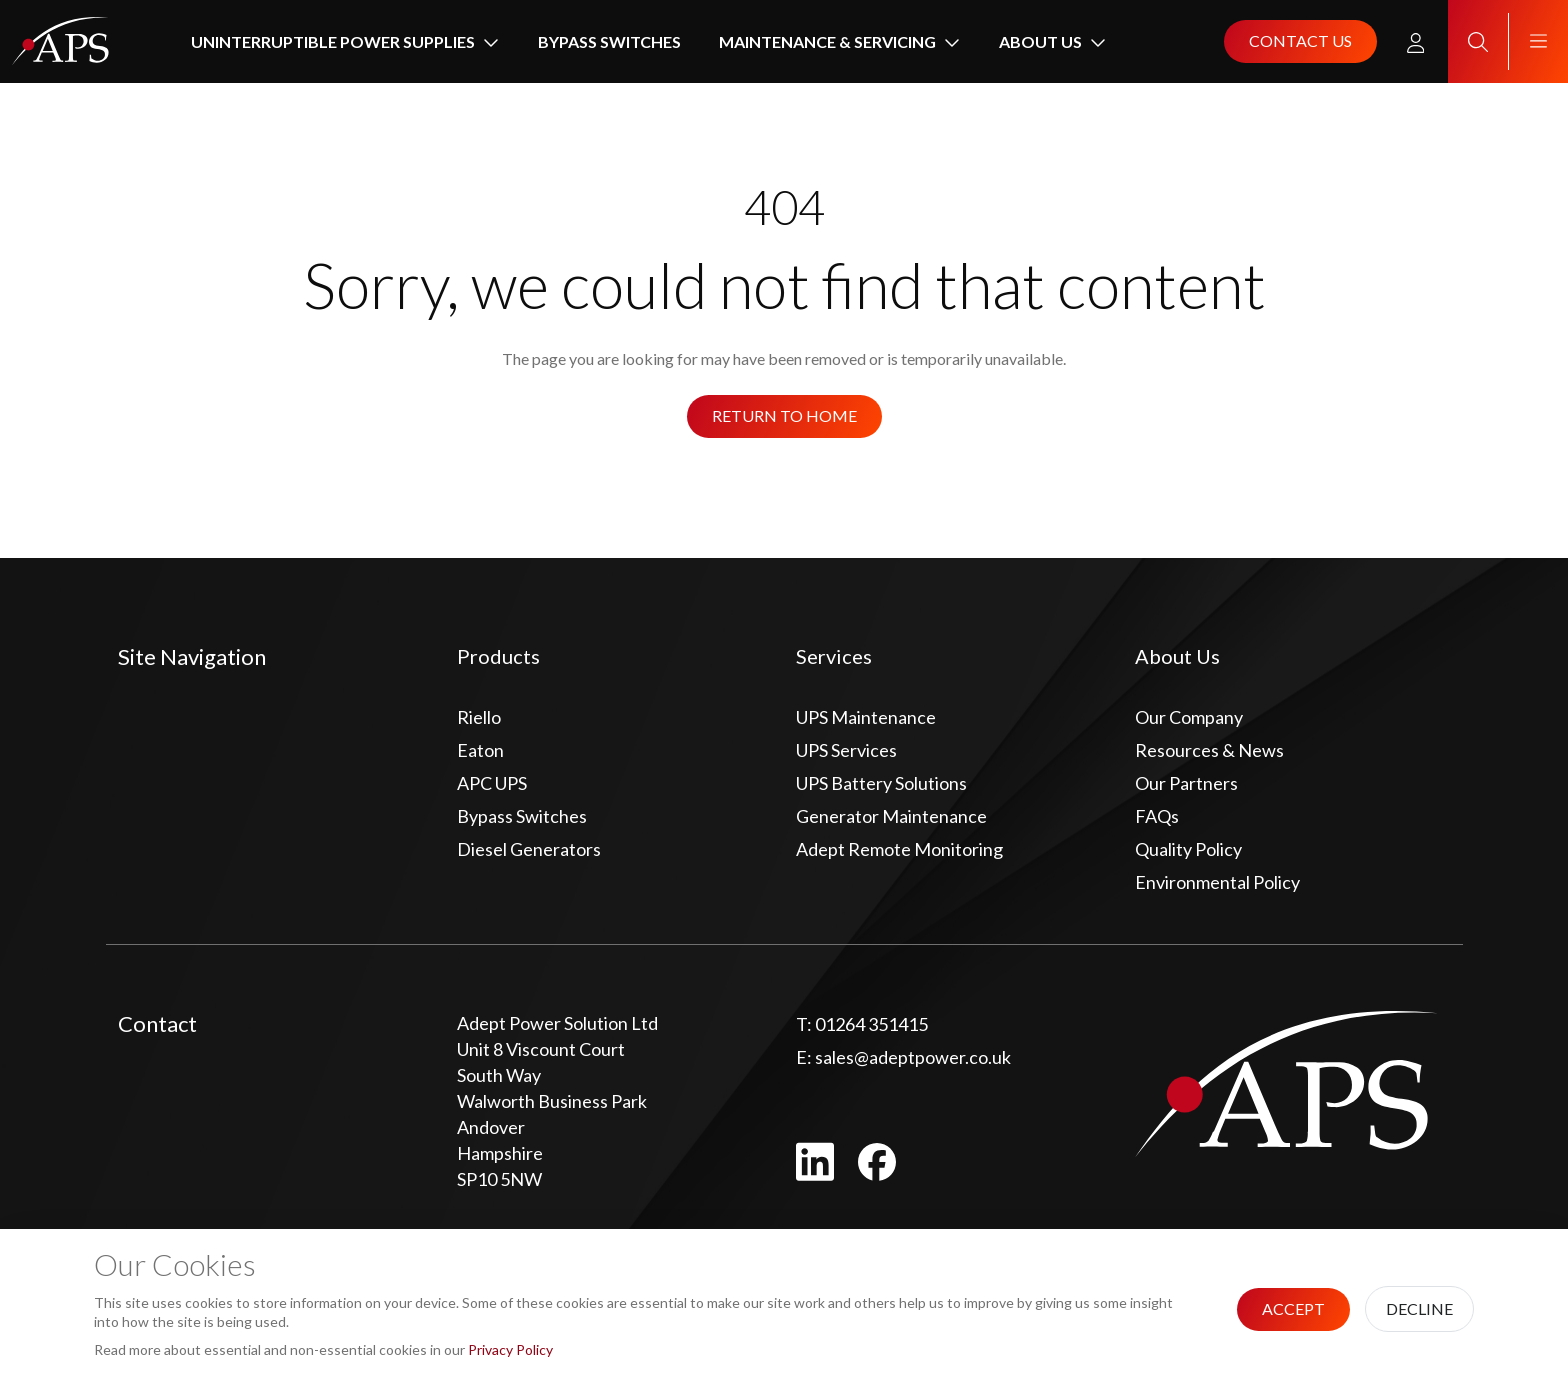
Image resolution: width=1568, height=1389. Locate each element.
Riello (479, 717)
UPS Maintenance (866, 717)
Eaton (480, 750)
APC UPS (492, 783)
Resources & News (1209, 750)
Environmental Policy (1217, 882)
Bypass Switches (609, 41)
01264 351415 (862, 1024)
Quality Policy (1188, 849)
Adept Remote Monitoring (899, 849)
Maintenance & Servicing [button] (827, 41)
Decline (1419, 1308)
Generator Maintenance (891, 816)
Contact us (1300, 40)
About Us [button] (1040, 41)
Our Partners (1186, 783)
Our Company (1189, 717)
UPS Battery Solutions (881, 783)
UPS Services (846, 750)
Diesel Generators (529, 849)
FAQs (1157, 816)
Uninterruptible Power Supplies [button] (333, 41)
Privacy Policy (510, 1349)
